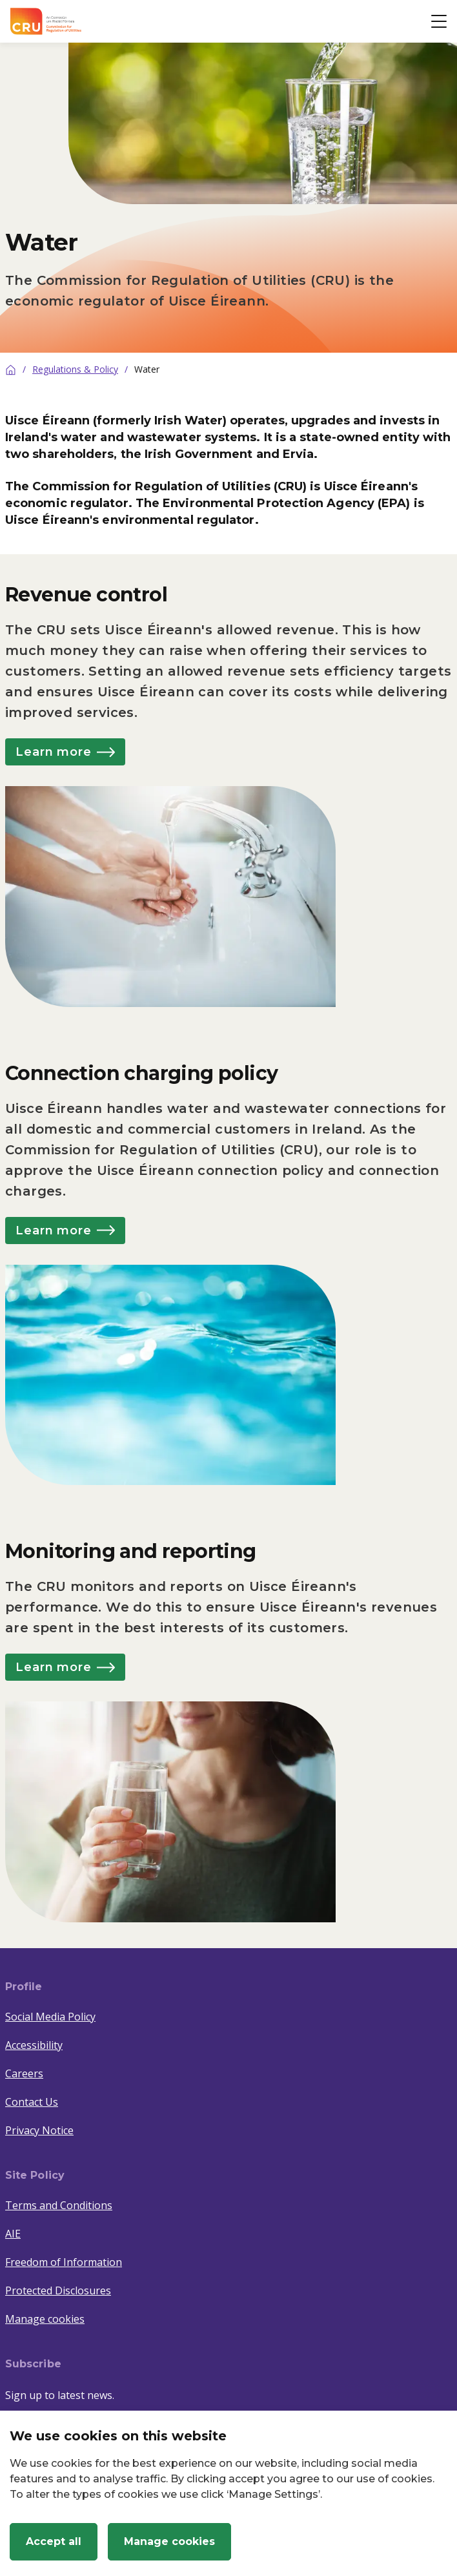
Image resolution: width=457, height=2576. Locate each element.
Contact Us (31, 2101)
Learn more (65, 752)
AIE (13, 2233)
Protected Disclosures (58, 2290)
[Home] (10, 369)
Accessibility (34, 2045)
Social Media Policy (50, 2016)
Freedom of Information (63, 2262)
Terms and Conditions (58, 2205)
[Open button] (439, 21)
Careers (24, 2073)
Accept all (53, 2541)
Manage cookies (45, 2318)
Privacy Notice (39, 2130)
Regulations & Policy (75, 369)
